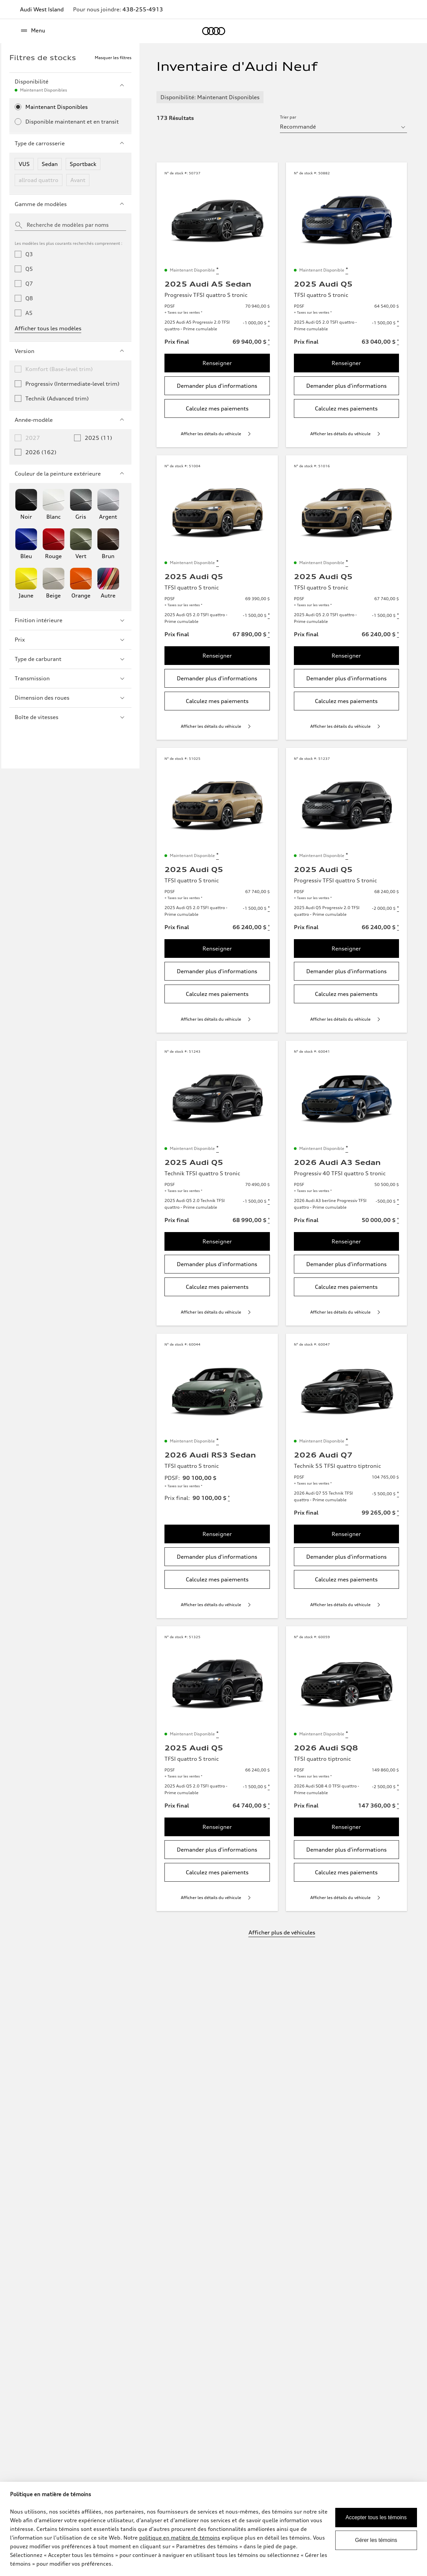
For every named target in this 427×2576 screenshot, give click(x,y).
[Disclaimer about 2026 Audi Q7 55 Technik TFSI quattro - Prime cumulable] (398, 1494)
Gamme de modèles (70, 204)
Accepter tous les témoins (376, 2517)
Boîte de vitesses (70, 717)
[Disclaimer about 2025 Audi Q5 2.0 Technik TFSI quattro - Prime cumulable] (269, 1201)
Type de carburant (70, 659)
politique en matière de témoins (179, 2537)
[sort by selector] (343, 127)
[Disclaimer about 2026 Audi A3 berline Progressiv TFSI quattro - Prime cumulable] (398, 1201)
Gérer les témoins (376, 2540)
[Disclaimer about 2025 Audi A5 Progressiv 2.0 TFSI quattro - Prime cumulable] (269, 323)
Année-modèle (70, 420)
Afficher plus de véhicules (282, 1932)
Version (70, 351)
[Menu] (32, 30)
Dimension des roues (70, 698)
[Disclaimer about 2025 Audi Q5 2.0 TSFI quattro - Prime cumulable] (398, 323)
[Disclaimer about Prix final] (269, 342)
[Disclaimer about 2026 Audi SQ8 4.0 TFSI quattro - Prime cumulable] (398, 1787)
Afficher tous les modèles (48, 328)
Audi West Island (42, 9)
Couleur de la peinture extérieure (70, 474)
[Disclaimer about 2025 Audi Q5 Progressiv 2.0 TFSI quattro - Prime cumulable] (398, 908)
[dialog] (213, 2529)
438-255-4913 (142, 9)
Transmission (70, 678)
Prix (70, 640)
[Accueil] (213, 31)
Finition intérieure (70, 620)
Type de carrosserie (70, 143)
